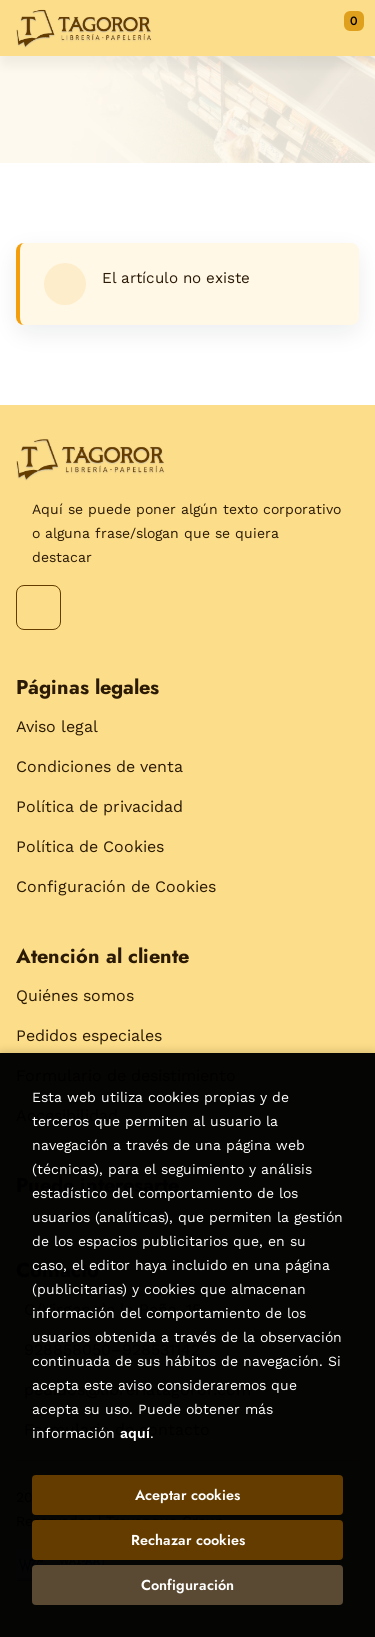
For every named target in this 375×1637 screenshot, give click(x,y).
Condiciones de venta (99, 766)
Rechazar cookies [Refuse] (188, 1540)
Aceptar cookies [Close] (187, 1495)
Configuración (187, 1585)
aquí (135, 1433)
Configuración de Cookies (116, 886)
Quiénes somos (75, 995)
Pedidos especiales (89, 1035)
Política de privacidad (99, 806)
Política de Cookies (90, 846)
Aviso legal (57, 726)
